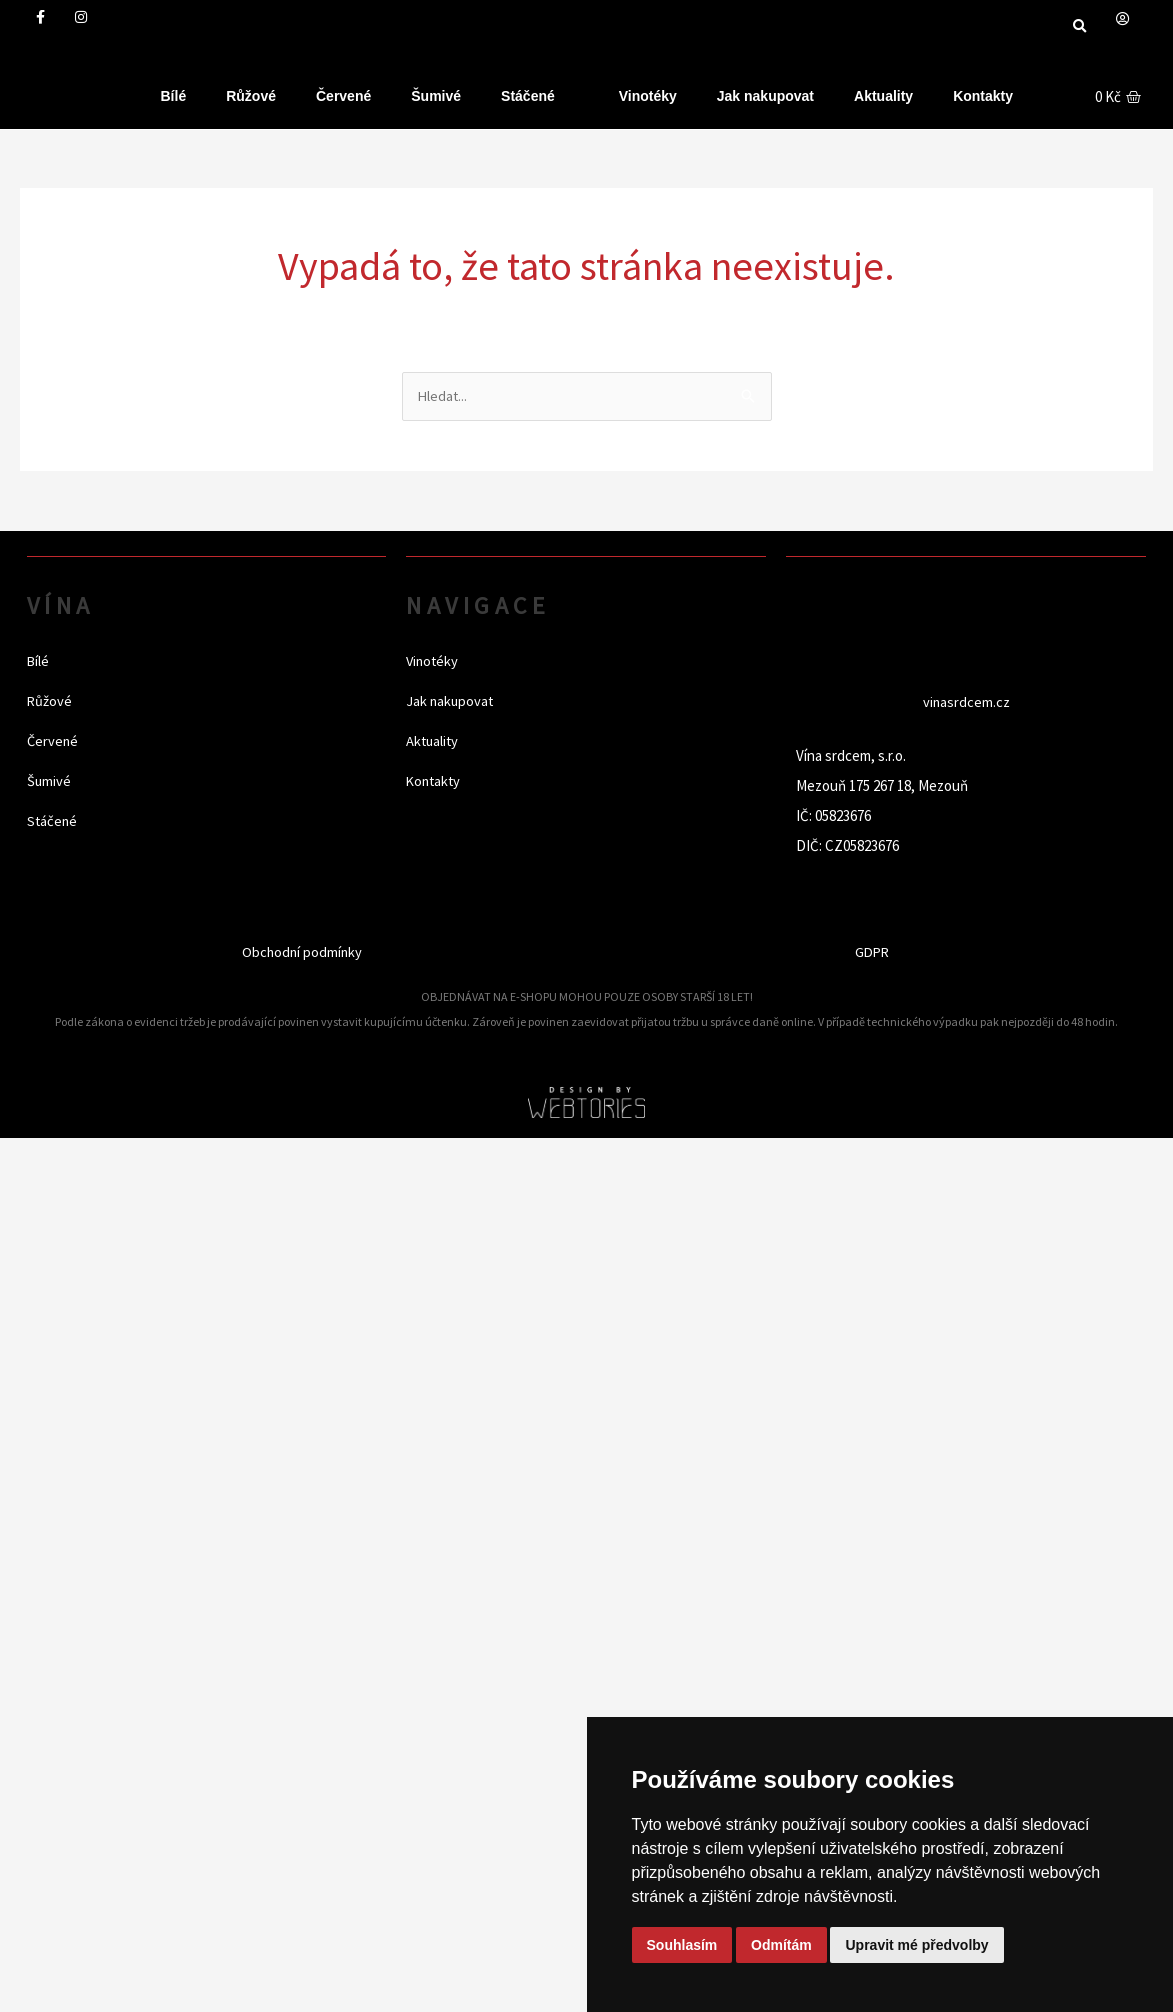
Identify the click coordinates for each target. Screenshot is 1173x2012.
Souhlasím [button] (682, 1945)
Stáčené (528, 96)
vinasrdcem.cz (966, 702)
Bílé (174, 96)
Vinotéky (648, 96)
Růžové (251, 96)
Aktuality (883, 96)
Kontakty (983, 96)
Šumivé (436, 96)
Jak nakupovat (765, 96)
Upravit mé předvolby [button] (916, 1945)
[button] (1079, 26)
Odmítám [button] (781, 1945)
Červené (343, 96)
